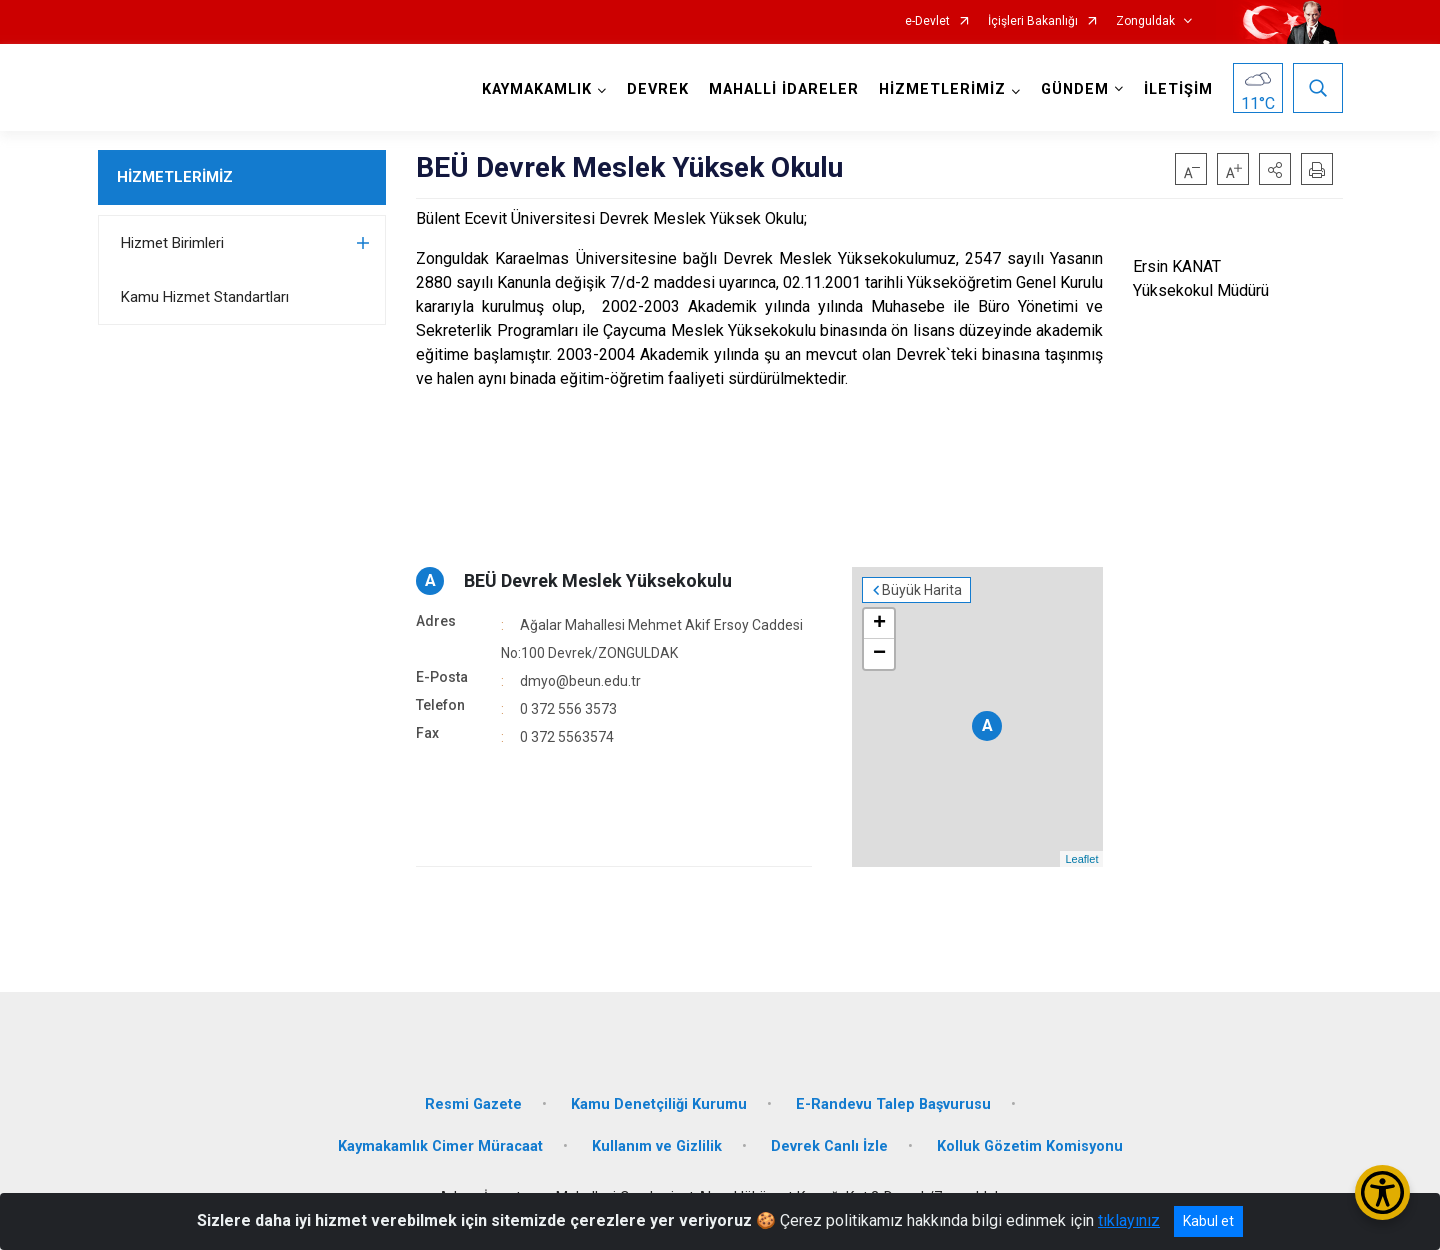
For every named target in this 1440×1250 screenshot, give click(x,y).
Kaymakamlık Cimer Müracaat (440, 1146)
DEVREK (658, 89)
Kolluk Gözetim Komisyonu (1030, 1146)
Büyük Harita (922, 590)
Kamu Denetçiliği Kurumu (659, 1104)
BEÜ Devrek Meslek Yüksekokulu (598, 580)
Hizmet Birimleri (172, 243)
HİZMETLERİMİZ (175, 177)
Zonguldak (1145, 21)
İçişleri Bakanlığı (1033, 21)
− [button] (879, 654)
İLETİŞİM (1178, 89)
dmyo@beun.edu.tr (580, 681)
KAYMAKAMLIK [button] (537, 89)
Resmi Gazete (473, 1104)
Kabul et (1208, 1221)
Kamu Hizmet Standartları (205, 297)
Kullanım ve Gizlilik (657, 1146)
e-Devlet (927, 21)
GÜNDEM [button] (1075, 89)
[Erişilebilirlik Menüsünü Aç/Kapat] (1382, 1192)
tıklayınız (1129, 1220)
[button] (1275, 169)
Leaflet (1081, 859)
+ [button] (879, 624)
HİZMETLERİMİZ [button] (942, 89)
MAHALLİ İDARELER (784, 89)
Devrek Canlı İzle (829, 1146)
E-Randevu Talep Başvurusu (893, 1104)
